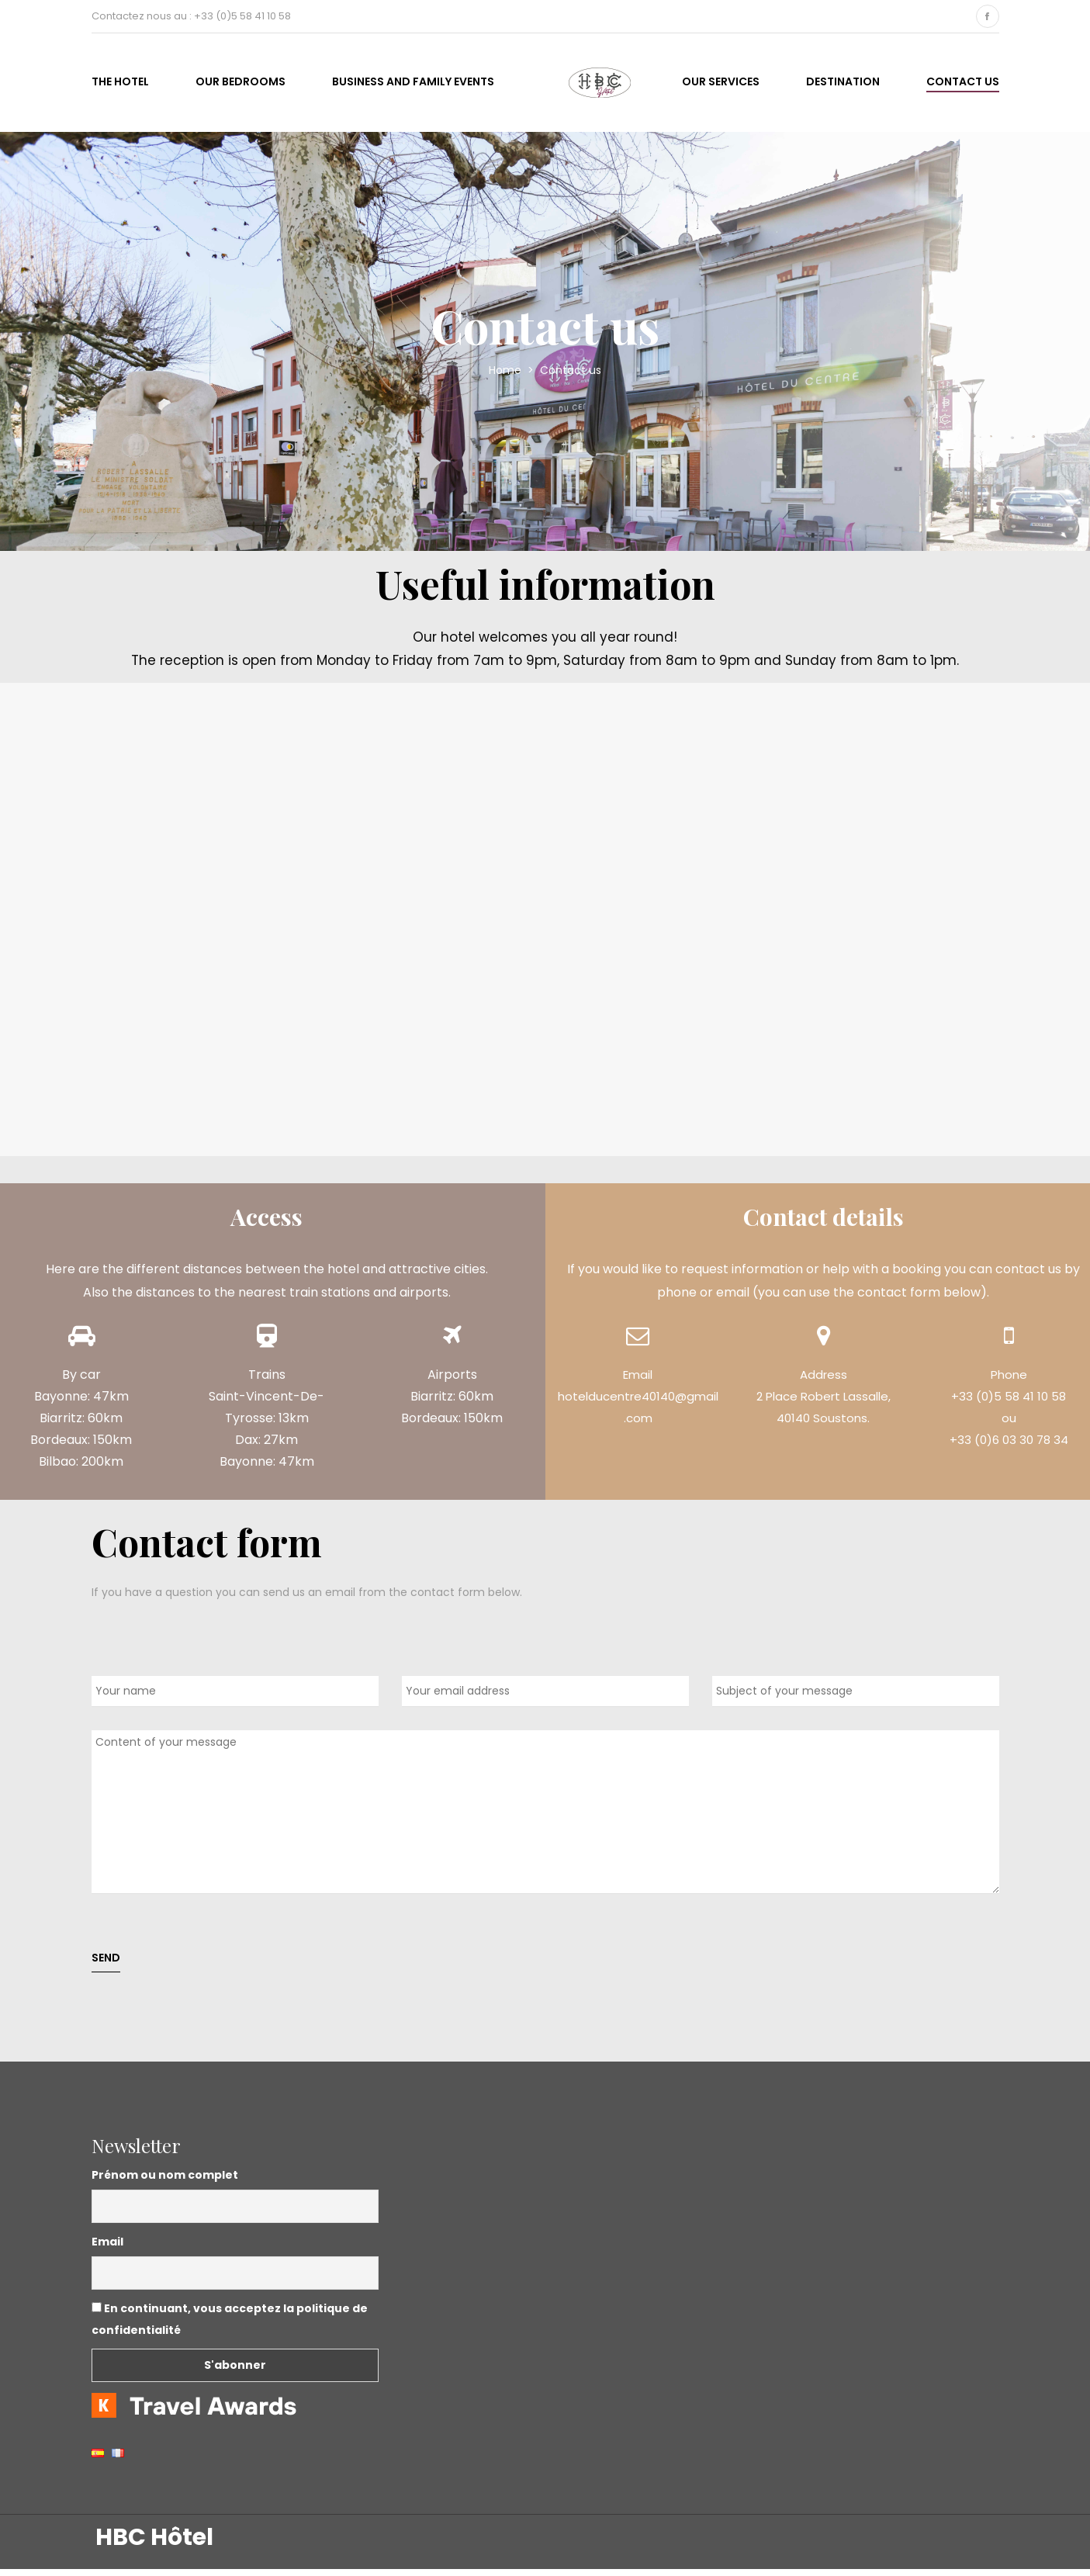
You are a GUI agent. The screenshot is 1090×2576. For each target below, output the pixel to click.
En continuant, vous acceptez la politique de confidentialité (230, 2326)
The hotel (120, 85)
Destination (843, 85)
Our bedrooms (240, 85)
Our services (721, 85)
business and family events (413, 85)
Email (107, 2248)
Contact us (962, 85)
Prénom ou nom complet (165, 2182)
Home (506, 378)
